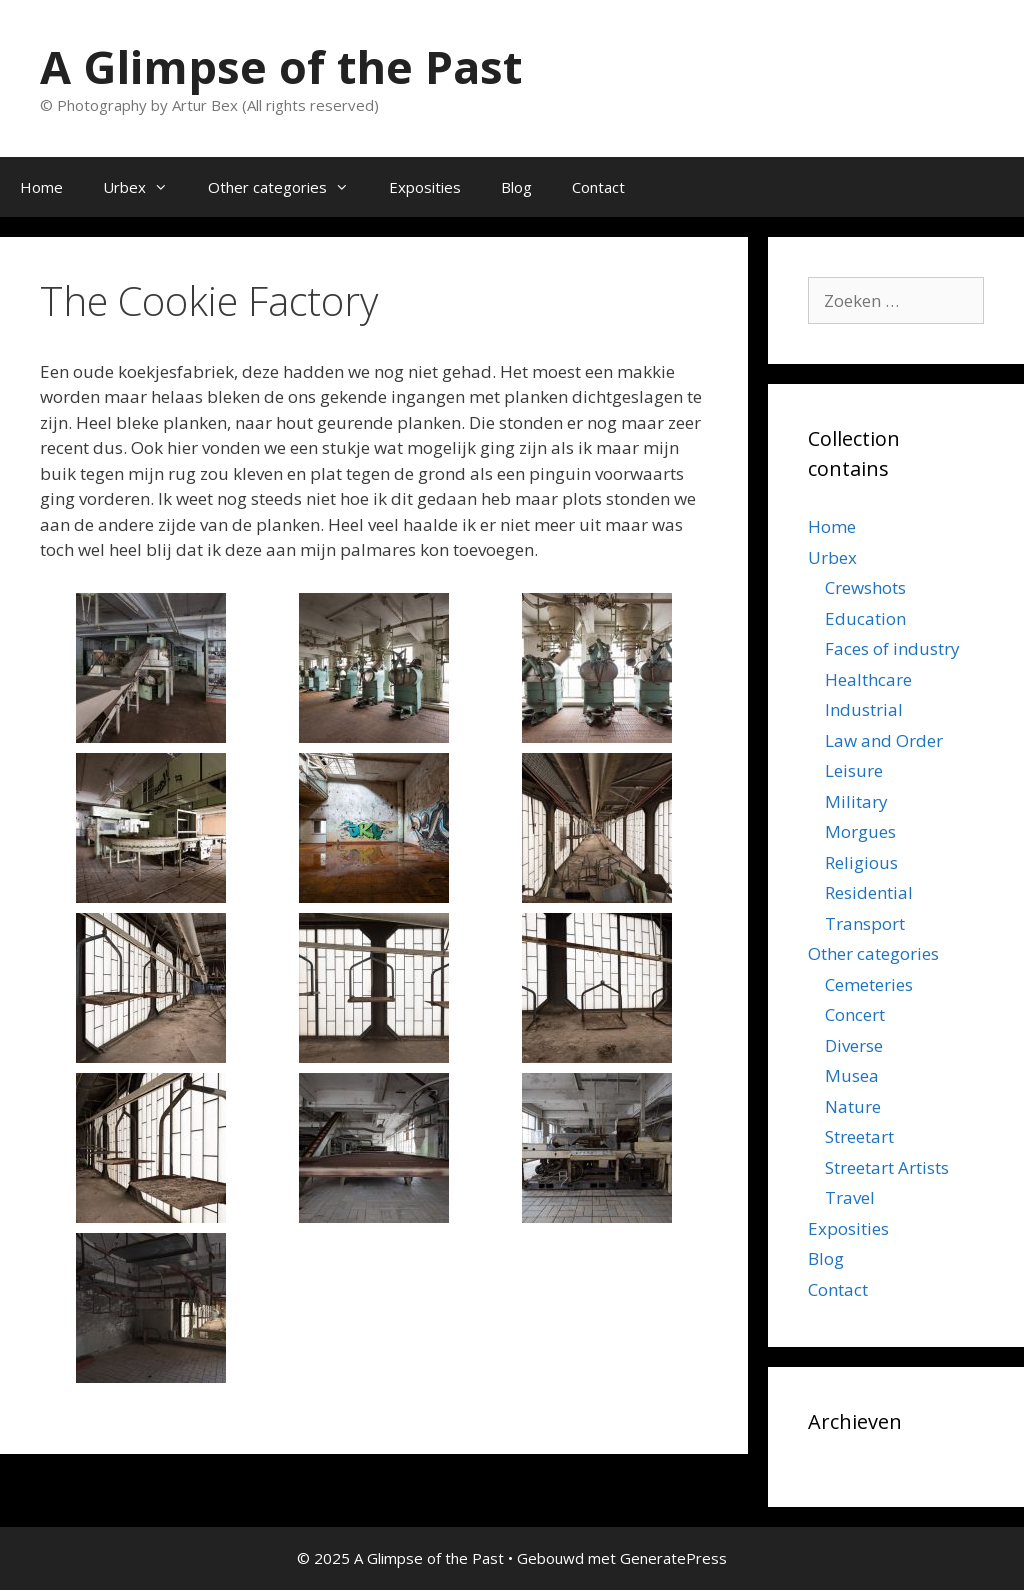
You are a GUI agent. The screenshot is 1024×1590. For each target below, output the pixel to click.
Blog (516, 187)
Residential (869, 892)
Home (41, 187)
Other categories (288, 187)
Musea (852, 1075)
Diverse (854, 1045)
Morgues (860, 831)
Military (856, 801)
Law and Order (884, 740)
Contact (598, 187)
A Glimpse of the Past (281, 66)
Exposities (425, 187)
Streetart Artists (887, 1167)
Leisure (854, 770)
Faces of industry (892, 648)
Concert (855, 1014)
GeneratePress (673, 1558)
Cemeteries (869, 984)
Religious (861, 862)
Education (865, 618)
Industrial (864, 709)
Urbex (145, 187)
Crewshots (865, 587)
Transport (865, 923)
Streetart (859, 1136)
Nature (853, 1106)
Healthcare (868, 679)
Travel (850, 1197)
